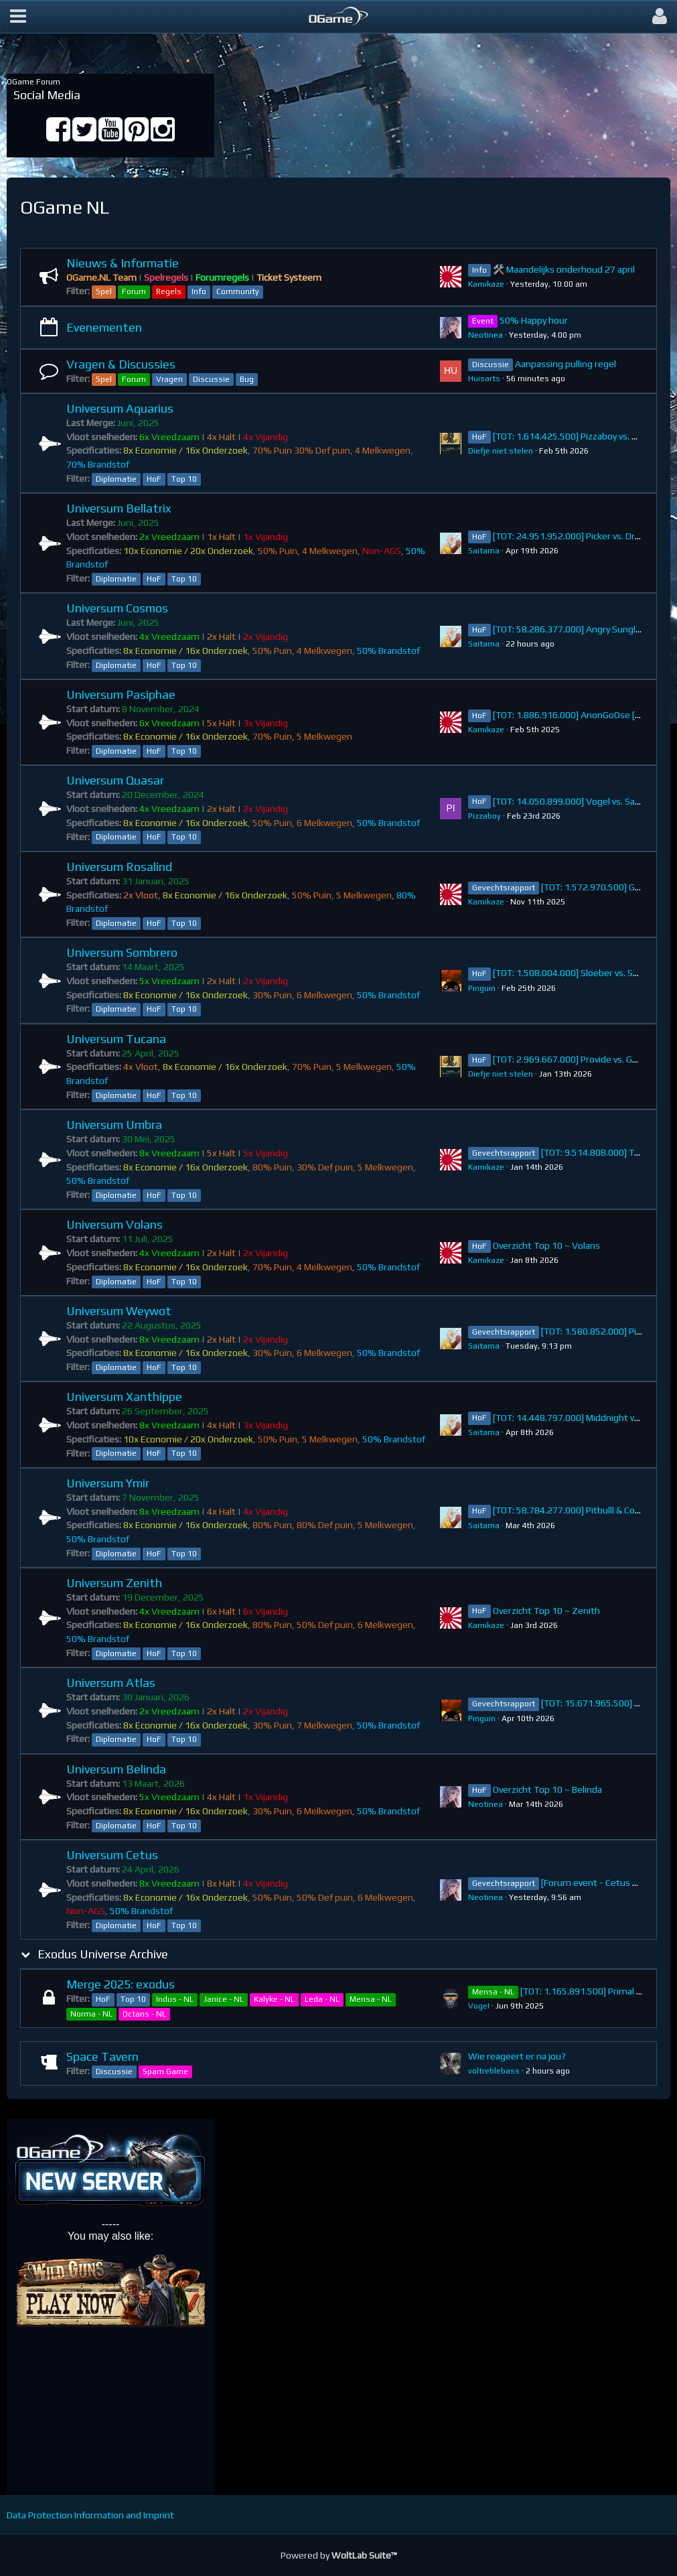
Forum (134, 291)
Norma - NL (91, 2014)
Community (237, 291)
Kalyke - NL (274, 1999)
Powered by (339, 2555)
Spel (104, 291)
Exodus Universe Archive (102, 1954)
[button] (18, 16)
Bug (247, 379)
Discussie (211, 379)
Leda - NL (322, 1999)
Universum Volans (114, 1224)
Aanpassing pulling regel (565, 363)
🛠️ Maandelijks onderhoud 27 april (564, 269)
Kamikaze (486, 284)
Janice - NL (224, 1999)
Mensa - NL (371, 1999)
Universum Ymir (107, 1483)
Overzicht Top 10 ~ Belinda (547, 1789)
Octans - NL (144, 2014)
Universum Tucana (116, 1039)
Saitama (484, 550)
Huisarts (484, 378)
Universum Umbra (114, 1124)
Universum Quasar (115, 780)
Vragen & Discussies (120, 364)
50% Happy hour (534, 320)
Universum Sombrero (121, 952)
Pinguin (482, 988)
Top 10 (184, 479)
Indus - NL (175, 1999)
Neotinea (485, 335)
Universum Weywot (118, 1311)
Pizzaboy (484, 816)
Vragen (169, 379)
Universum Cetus (112, 1855)
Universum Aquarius (119, 408)
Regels (168, 291)
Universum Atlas (110, 1683)
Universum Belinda (116, 1769)
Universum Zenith (114, 1583)
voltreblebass (494, 2071)
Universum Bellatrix (118, 508)
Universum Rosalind (119, 867)
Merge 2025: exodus (120, 1984)
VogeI (479, 2006)
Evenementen (104, 327)
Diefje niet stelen (500, 451)
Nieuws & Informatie (122, 263)
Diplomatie (116, 479)
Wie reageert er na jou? (517, 2056)
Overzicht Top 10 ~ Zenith (546, 1610)
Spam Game (165, 2071)
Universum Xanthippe (124, 1396)
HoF (154, 479)
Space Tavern (102, 2056)
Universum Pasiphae (120, 694)
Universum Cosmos (117, 608)
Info (199, 291)
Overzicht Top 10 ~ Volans (546, 1245)
